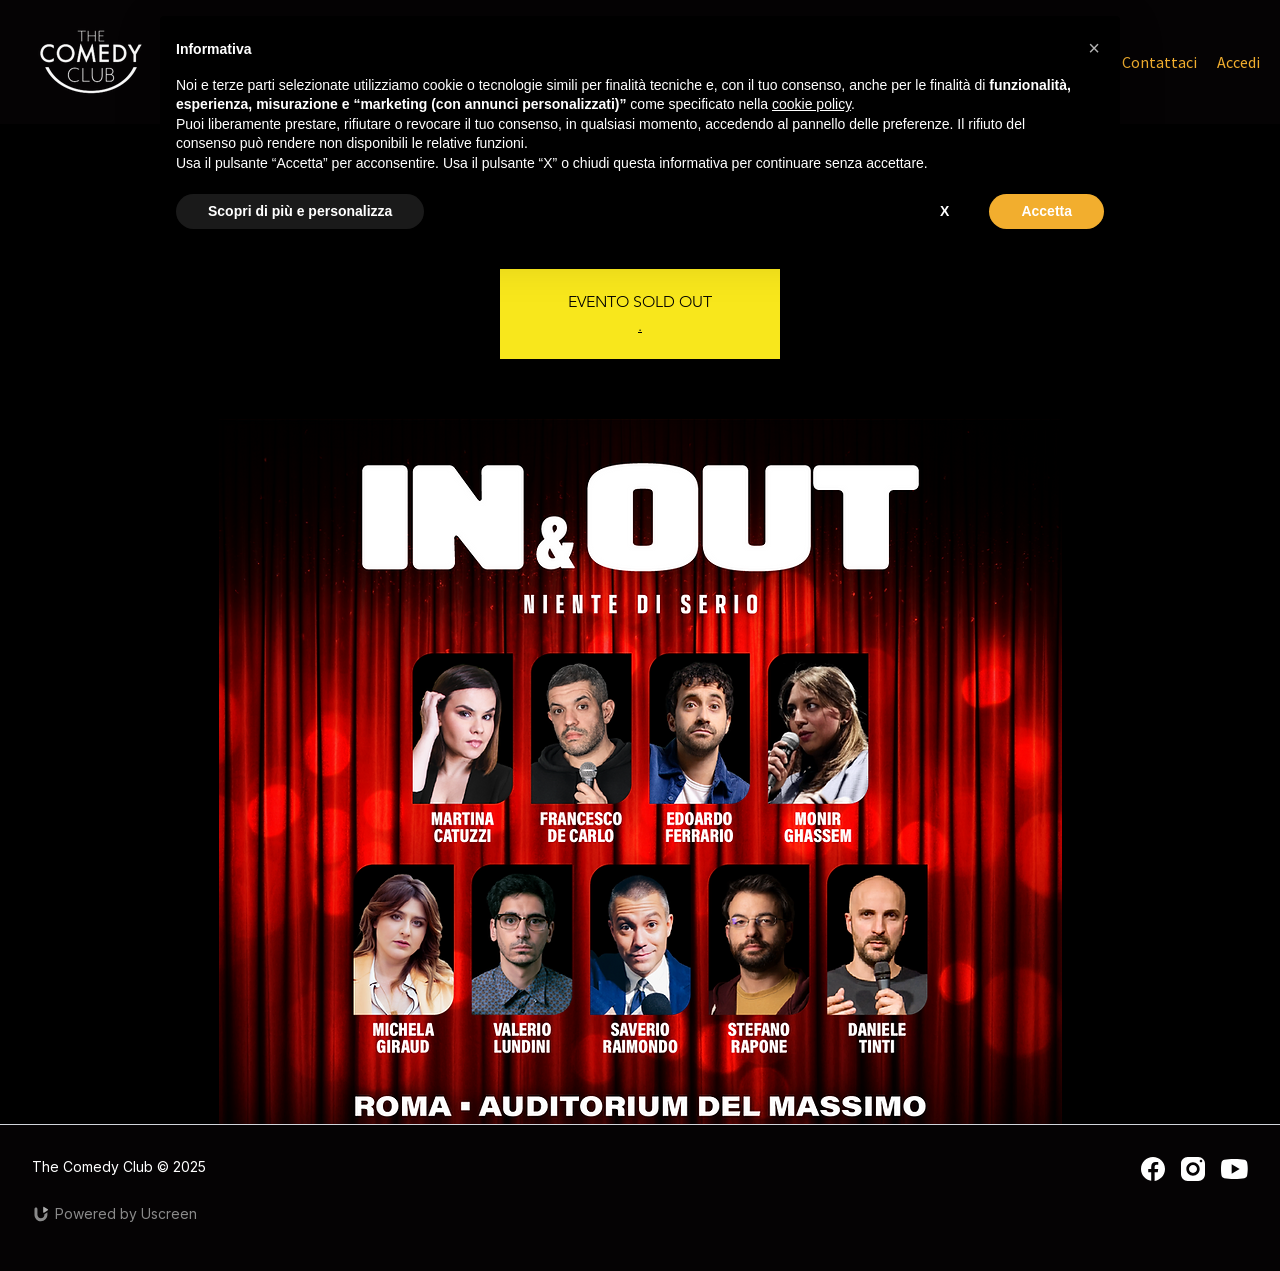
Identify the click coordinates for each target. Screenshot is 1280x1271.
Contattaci (1159, 62)
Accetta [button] (1046, 211)
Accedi (1238, 62)
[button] (1094, 48)
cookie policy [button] (811, 104)
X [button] (944, 211)
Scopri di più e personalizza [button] (300, 211)
